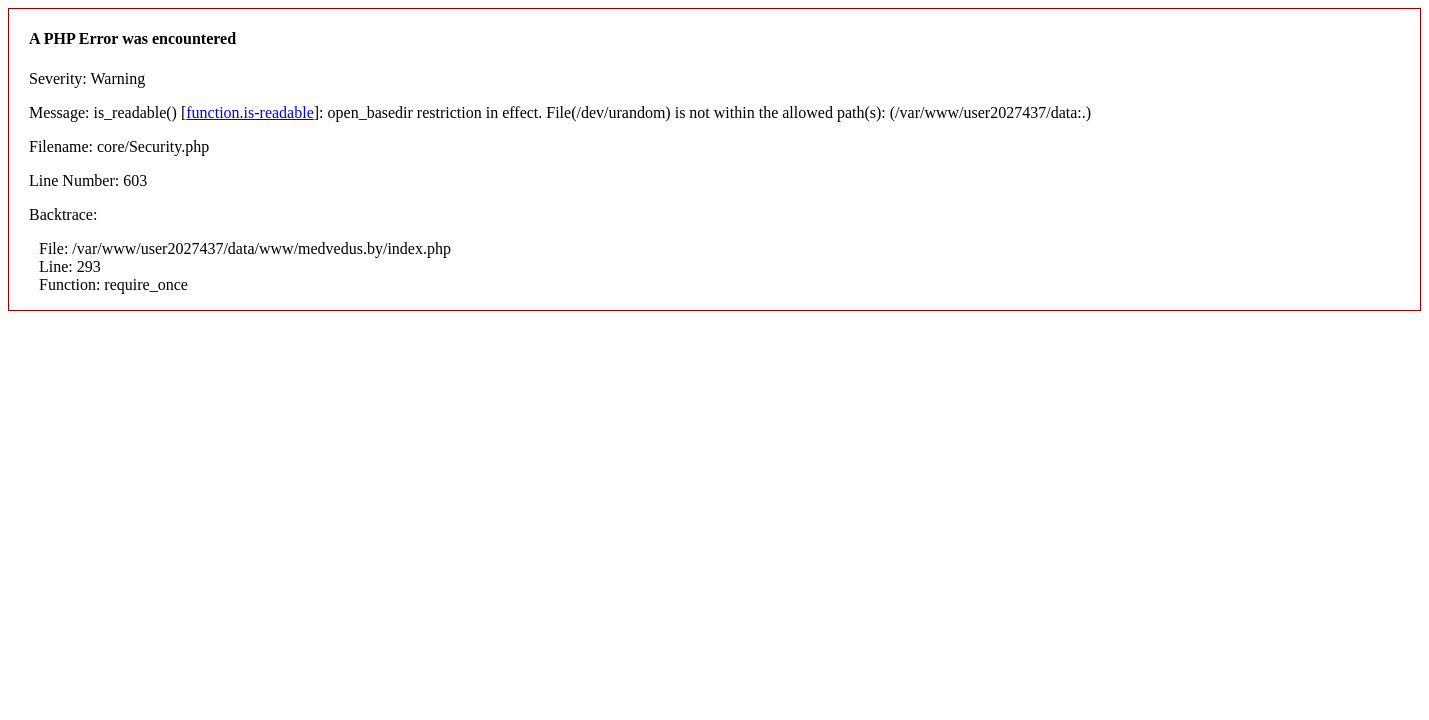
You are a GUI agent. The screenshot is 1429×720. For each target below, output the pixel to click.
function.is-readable (250, 112)
